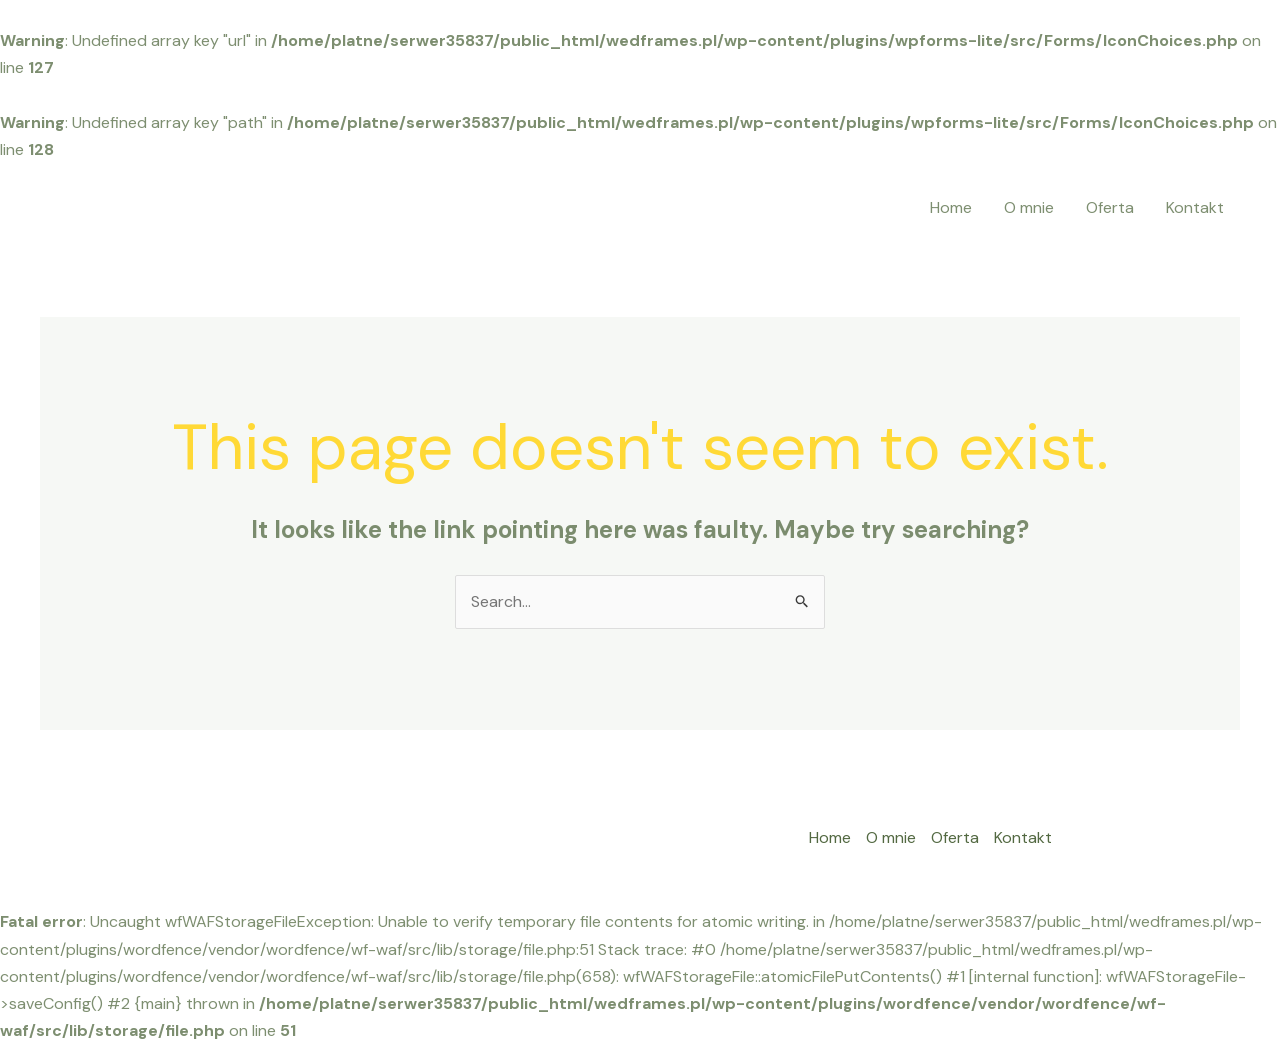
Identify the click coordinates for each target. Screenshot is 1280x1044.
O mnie (1029, 207)
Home (951, 207)
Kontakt (1195, 207)
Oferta (1110, 207)
